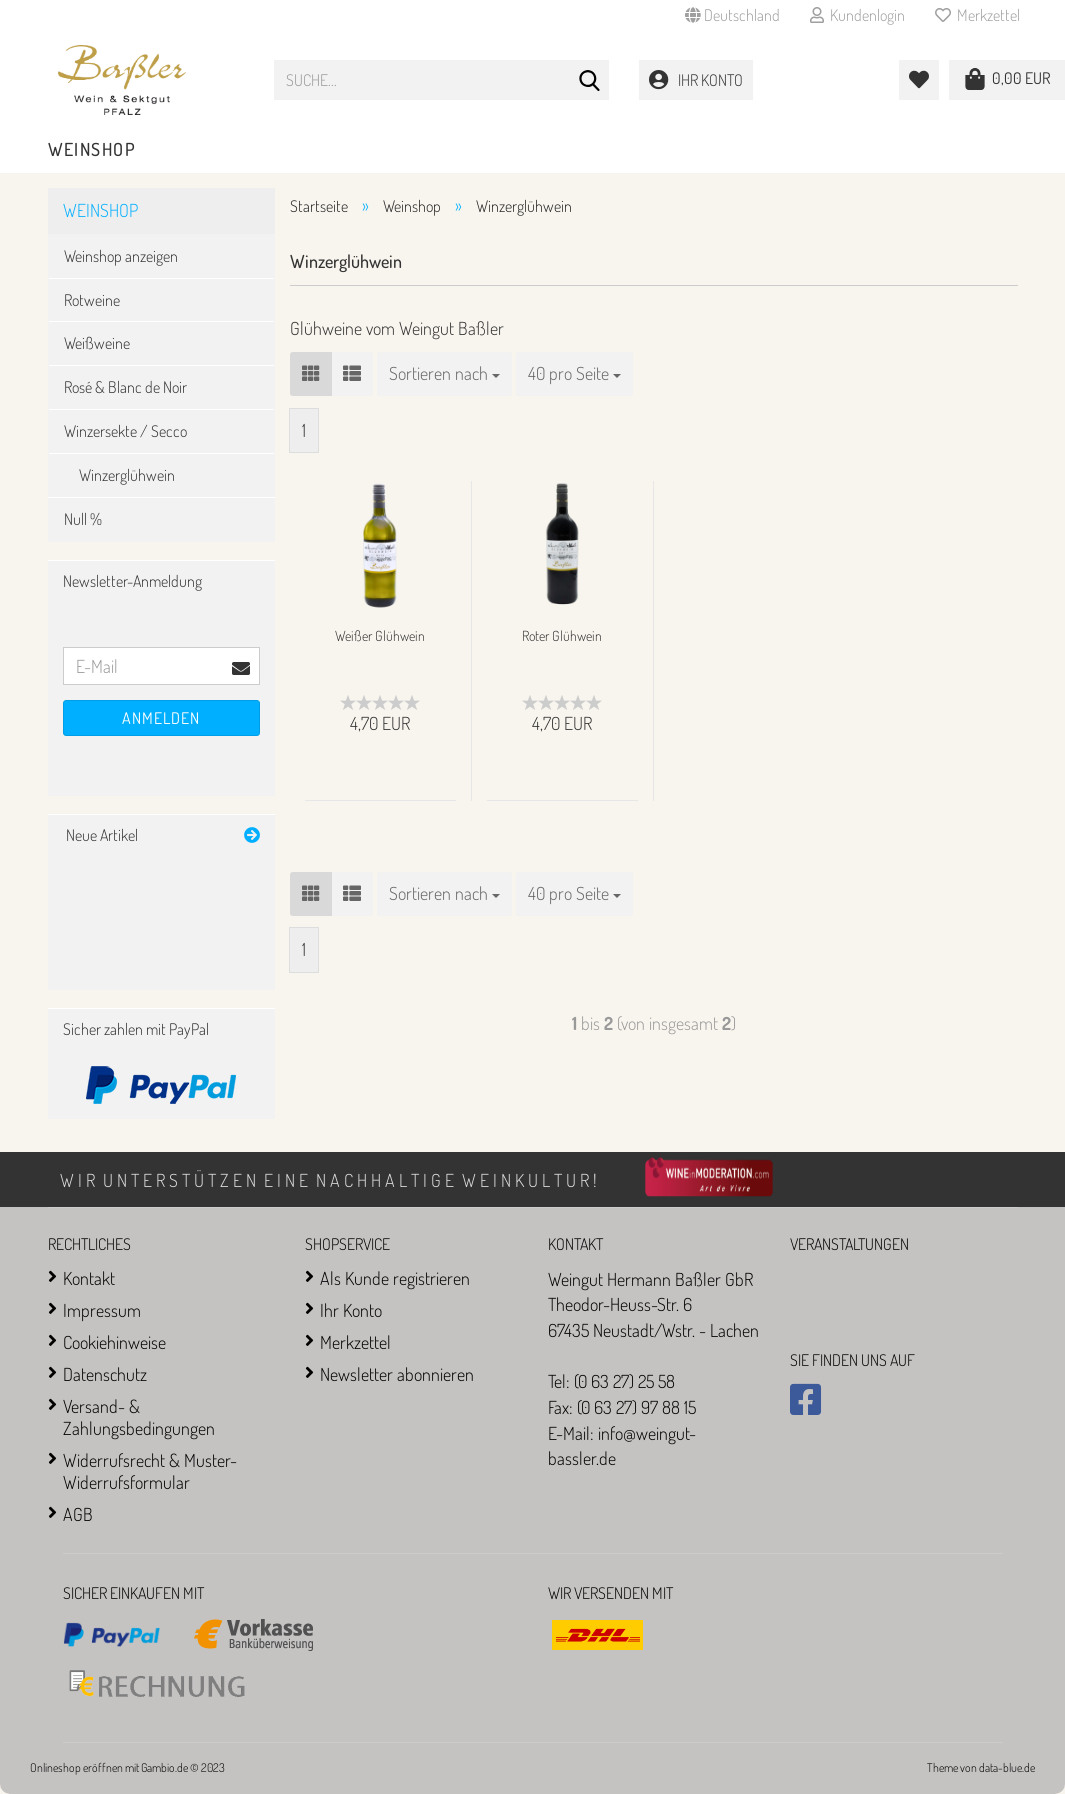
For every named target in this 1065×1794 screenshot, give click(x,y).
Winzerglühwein (127, 475)
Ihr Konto (351, 1310)
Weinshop (92, 149)
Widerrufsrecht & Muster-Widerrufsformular (150, 1471)
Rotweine (92, 300)
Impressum (102, 1310)
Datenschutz (105, 1374)
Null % (83, 519)
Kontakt (89, 1278)
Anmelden (161, 718)
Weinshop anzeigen (121, 256)
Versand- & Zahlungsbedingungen (139, 1417)
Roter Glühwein (562, 635)
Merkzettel (977, 15)
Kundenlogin (857, 15)
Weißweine (97, 343)
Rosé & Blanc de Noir (125, 387)
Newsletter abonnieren (397, 1374)
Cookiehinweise (114, 1342)
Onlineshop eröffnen (76, 1767)
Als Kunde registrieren (395, 1278)
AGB (78, 1514)
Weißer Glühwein (380, 635)
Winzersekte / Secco (125, 431)
